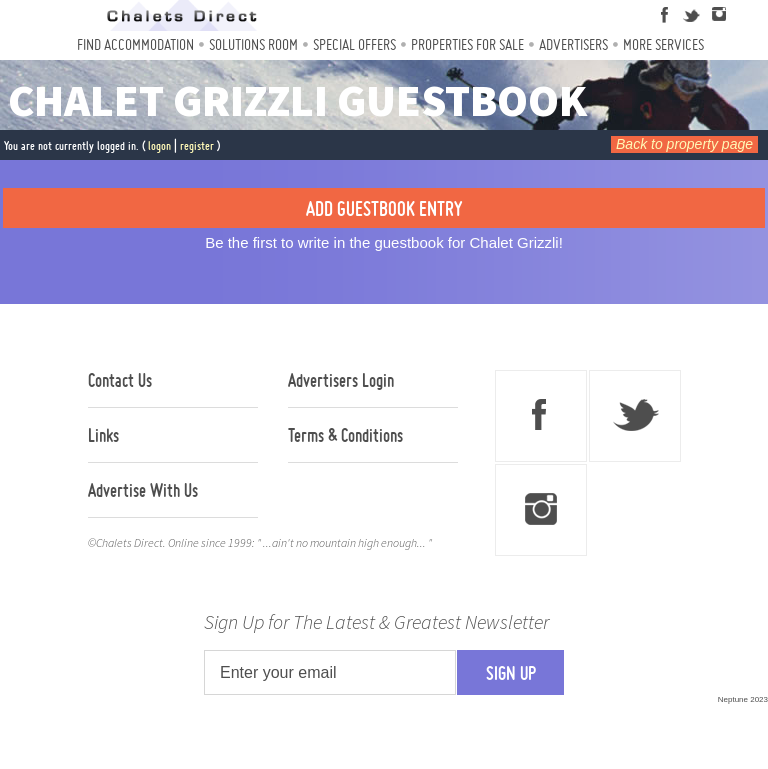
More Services (663, 44)
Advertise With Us (143, 490)
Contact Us (120, 380)
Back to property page (684, 144)
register (197, 145)
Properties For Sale (467, 44)
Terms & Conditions (345, 435)
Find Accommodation (135, 44)
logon (159, 145)
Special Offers (354, 44)
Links (103, 435)
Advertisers (573, 44)
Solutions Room (253, 44)
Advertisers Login (341, 380)
